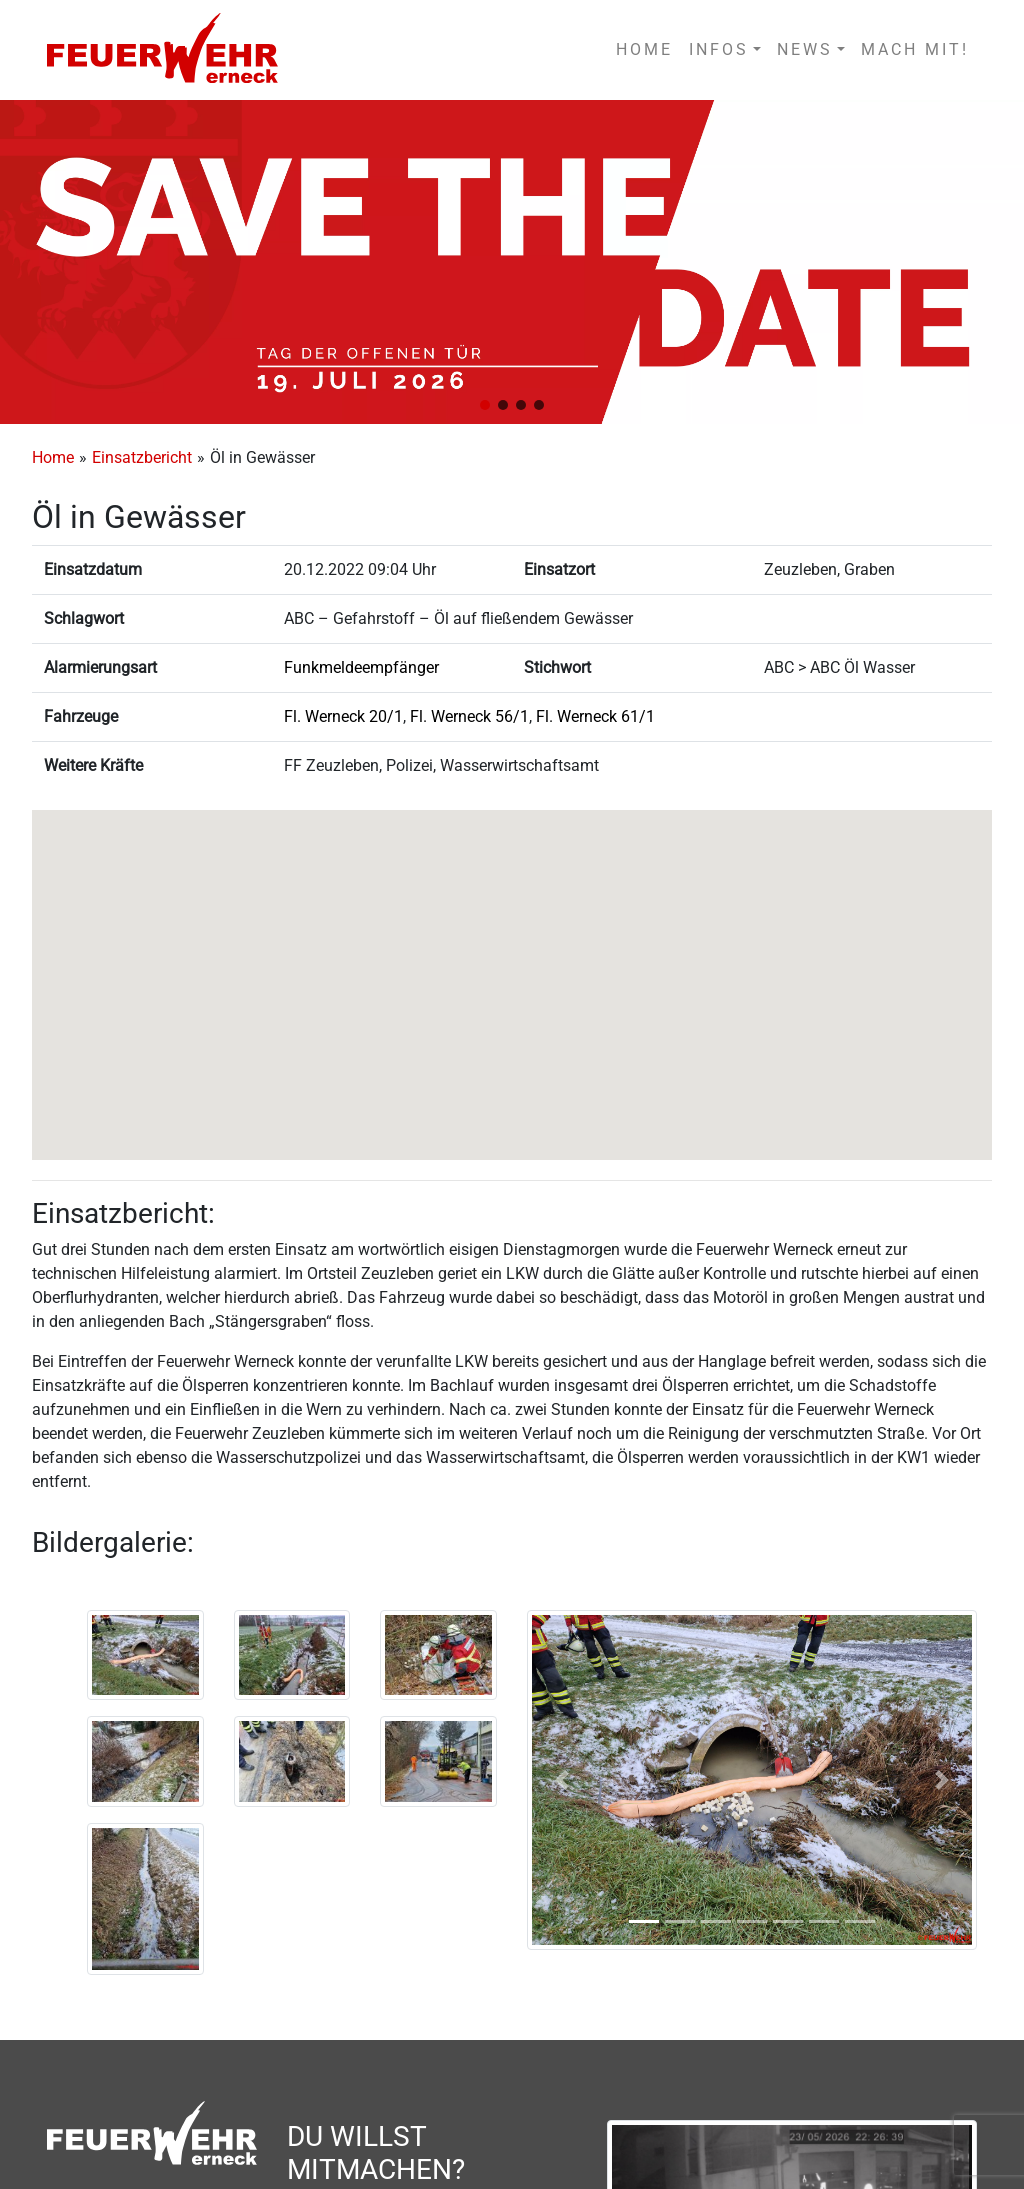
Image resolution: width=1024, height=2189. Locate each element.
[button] (485, 405)
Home (53, 457)
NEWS (805, 49)
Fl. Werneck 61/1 (595, 716)
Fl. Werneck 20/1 (343, 716)
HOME (644, 49)
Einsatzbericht (142, 457)
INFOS (719, 49)
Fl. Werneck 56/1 (469, 716)
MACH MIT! (915, 49)
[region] (512, 262)
